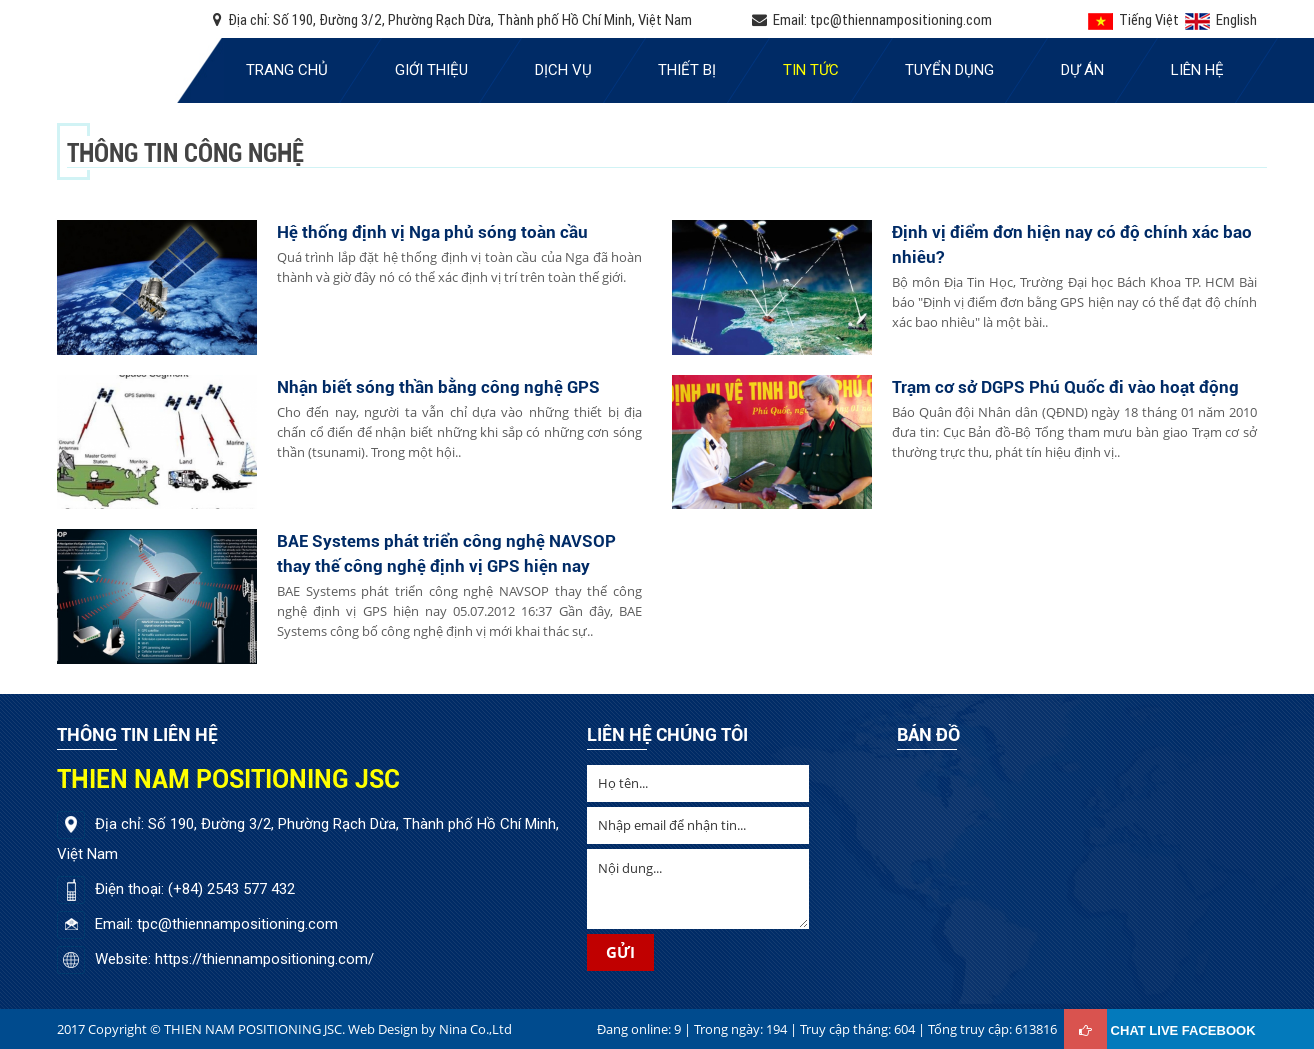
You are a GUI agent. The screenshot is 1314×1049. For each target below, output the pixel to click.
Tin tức (811, 70)
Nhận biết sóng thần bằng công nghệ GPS (438, 387)
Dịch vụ (563, 70)
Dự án (1082, 70)
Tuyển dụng (949, 70)
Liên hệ (1197, 70)
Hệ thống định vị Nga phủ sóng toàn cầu (432, 232)
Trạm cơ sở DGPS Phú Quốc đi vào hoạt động (1065, 387)
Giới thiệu (431, 70)
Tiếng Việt (1133, 19)
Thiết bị (687, 70)
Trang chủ (287, 70)
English (1219, 19)
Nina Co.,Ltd (475, 1029)
